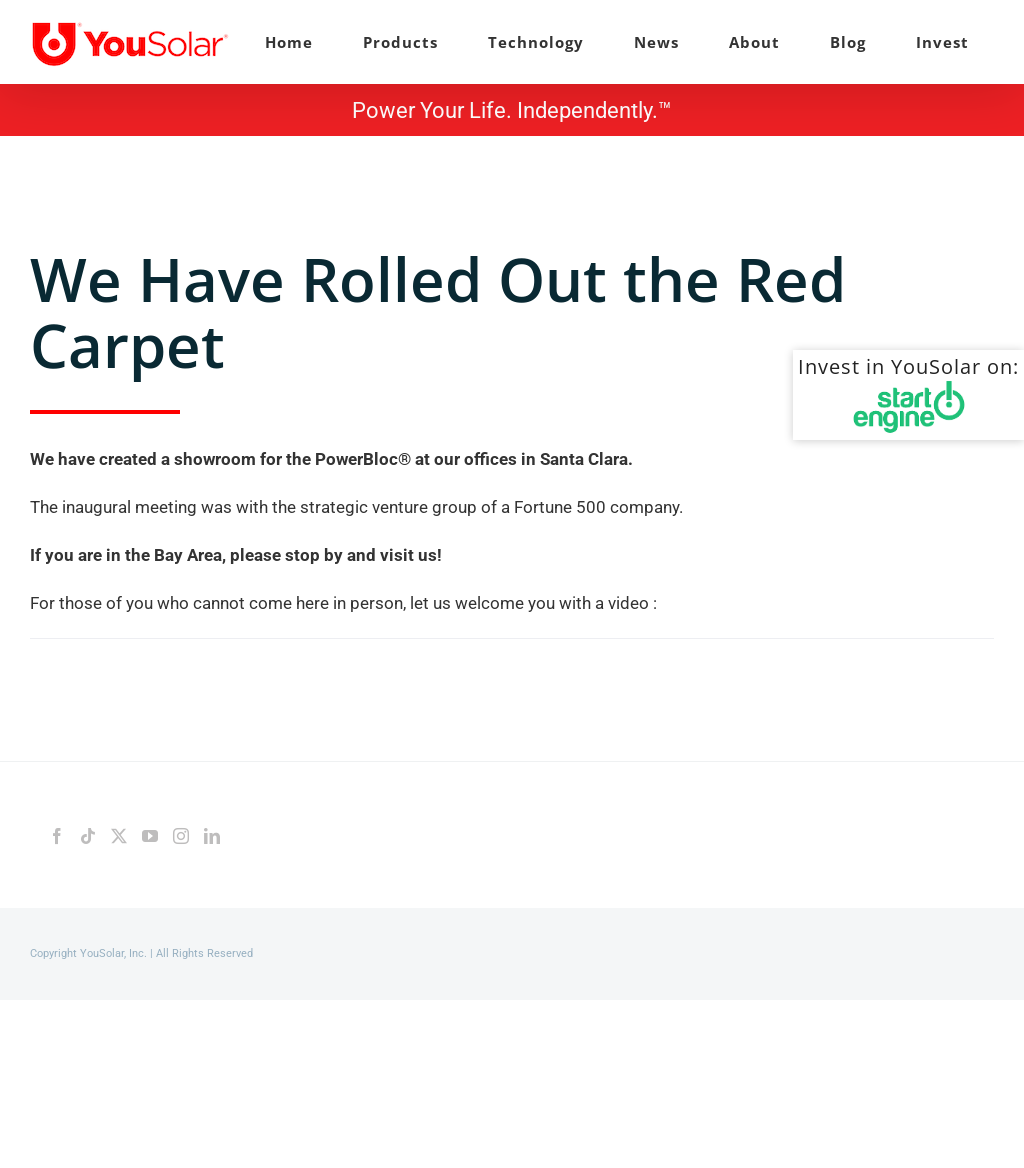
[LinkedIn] (212, 836)
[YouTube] (150, 836)
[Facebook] (57, 836)
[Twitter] (119, 836)
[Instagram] (181, 836)
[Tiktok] (88, 836)
